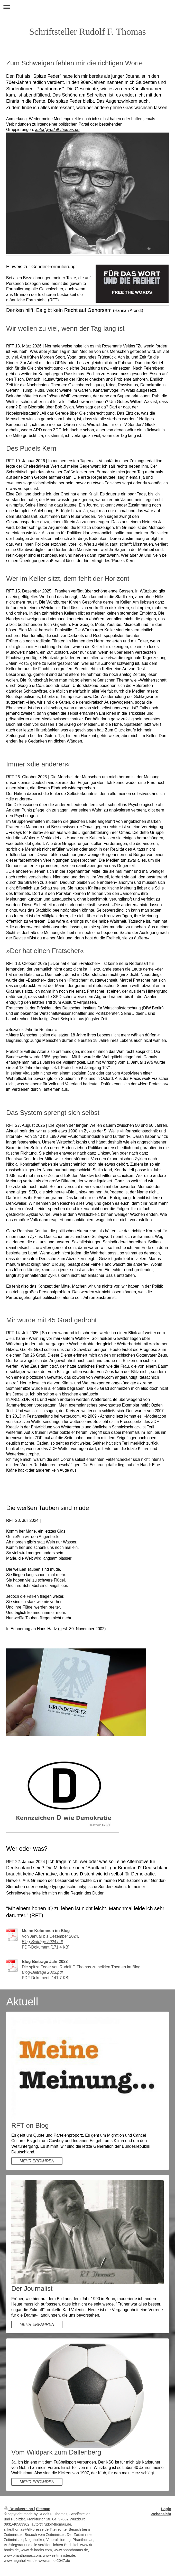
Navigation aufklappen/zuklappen (87, 6)
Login (166, 2509)
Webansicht (161, 2514)
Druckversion (19, 2509)
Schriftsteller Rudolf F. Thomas (87, 32)
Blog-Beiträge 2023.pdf (42, 1972)
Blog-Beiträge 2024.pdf (42, 1942)
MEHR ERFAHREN (37, 2161)
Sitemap (43, 2509)
